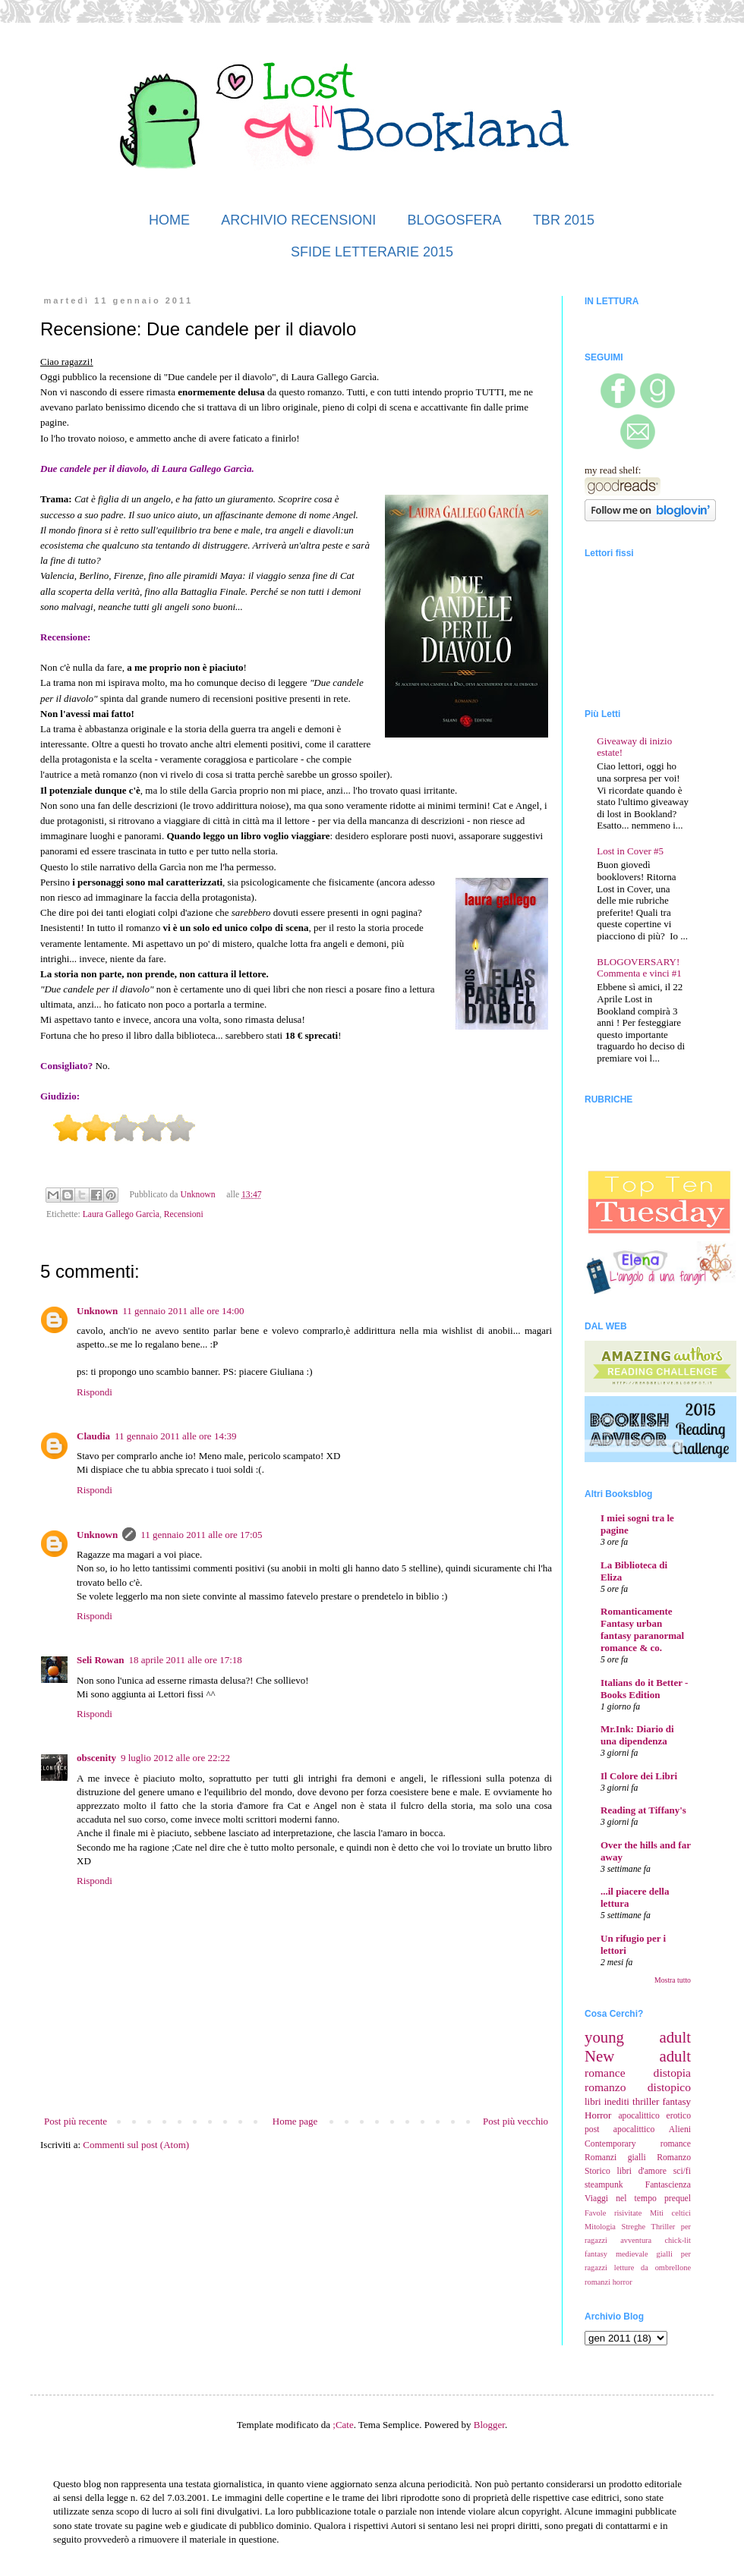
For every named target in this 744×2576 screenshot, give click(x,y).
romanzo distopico (638, 2087)
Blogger (489, 2424)
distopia (672, 2072)
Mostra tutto (672, 1980)
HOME (169, 220)
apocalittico (639, 2116)
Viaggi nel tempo (621, 2198)
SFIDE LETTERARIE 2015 (372, 251)
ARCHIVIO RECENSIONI (298, 220)
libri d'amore (642, 2171)
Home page (295, 2121)
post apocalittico (619, 2129)
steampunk (604, 2185)
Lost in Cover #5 (630, 851)
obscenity (96, 1757)
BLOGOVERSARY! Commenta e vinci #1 (639, 968)
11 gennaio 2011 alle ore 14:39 (175, 1436)
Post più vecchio (515, 2121)
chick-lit (677, 2240)
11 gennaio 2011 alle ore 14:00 (183, 1310)
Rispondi (94, 1392)
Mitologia (600, 2226)
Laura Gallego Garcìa (121, 1214)
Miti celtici (670, 2213)
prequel (677, 2198)
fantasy (676, 2101)
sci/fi (682, 2171)
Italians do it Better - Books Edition (644, 1688)
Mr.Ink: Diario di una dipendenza (637, 1735)
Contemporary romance (638, 2144)
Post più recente (75, 2121)
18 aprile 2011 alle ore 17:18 (184, 1659)
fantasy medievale (616, 2254)
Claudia (93, 1436)
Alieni (680, 2129)
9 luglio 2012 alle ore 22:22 (175, 1757)
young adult (638, 2037)
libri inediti (607, 2101)
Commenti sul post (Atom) (136, 2144)
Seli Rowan (100, 1659)
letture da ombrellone (652, 2267)
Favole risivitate (613, 2213)
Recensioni (183, 1214)
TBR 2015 (563, 220)
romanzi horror (608, 2282)
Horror (598, 2115)
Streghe (633, 2226)
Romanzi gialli (615, 2157)
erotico (679, 2116)
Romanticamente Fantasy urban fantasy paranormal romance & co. (642, 1629)
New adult (638, 2056)
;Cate (343, 2424)
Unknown (97, 1310)
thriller (645, 2101)
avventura (635, 2240)
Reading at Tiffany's (643, 1810)
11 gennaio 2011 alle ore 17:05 (201, 1534)
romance (605, 2072)
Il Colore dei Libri (639, 1776)
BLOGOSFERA (455, 220)
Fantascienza (668, 2185)
